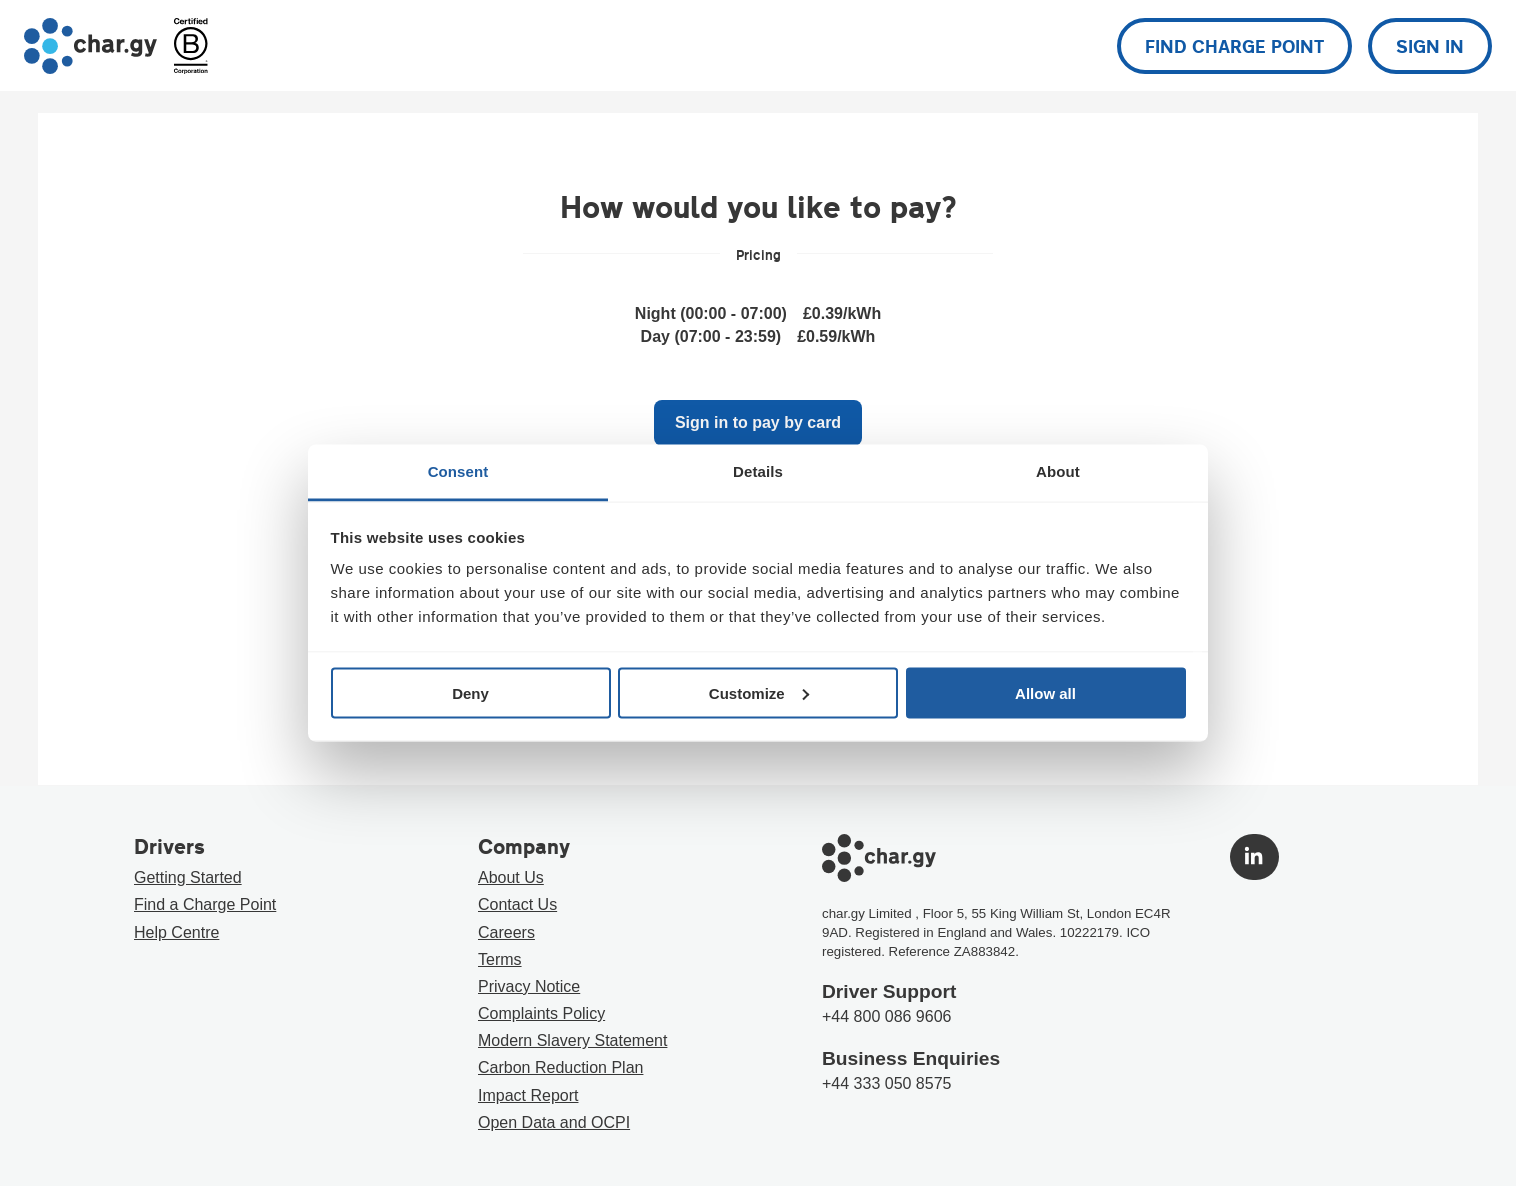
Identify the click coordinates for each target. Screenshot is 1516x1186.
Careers (506, 932)
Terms (500, 959)
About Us (511, 877)
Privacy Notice (529, 986)
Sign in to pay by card (758, 422)
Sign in (1430, 46)
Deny (470, 692)
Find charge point (1234, 46)
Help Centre (176, 932)
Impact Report (528, 1095)
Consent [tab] (458, 471)
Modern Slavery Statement (572, 1040)
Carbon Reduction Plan (560, 1067)
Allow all (1045, 692)
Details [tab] (758, 471)
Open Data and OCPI (554, 1122)
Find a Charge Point (205, 904)
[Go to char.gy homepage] (90, 46)
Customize (759, 692)
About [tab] (1058, 471)
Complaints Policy (541, 1013)
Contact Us (517, 904)
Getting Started (188, 877)
